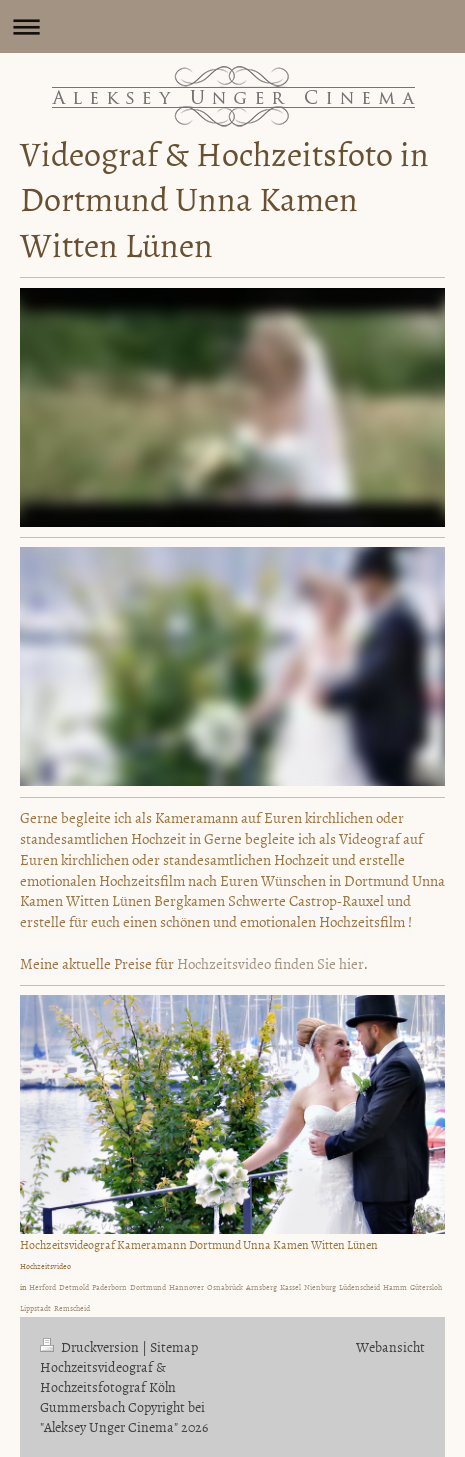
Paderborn (109, 1286)
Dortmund (148, 1286)
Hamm (395, 1286)
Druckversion (91, 1346)
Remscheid (72, 1307)
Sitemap (174, 1346)
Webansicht (390, 1346)
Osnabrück (225, 1286)
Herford (42, 1286)
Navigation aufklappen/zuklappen (232, 26)
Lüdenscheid (359, 1286)
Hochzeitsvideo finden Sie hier (270, 963)
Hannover (186, 1286)
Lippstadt (35, 1307)
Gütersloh (426, 1286)
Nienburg (320, 1286)
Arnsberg (261, 1286)
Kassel (290, 1286)
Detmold (74, 1286)
